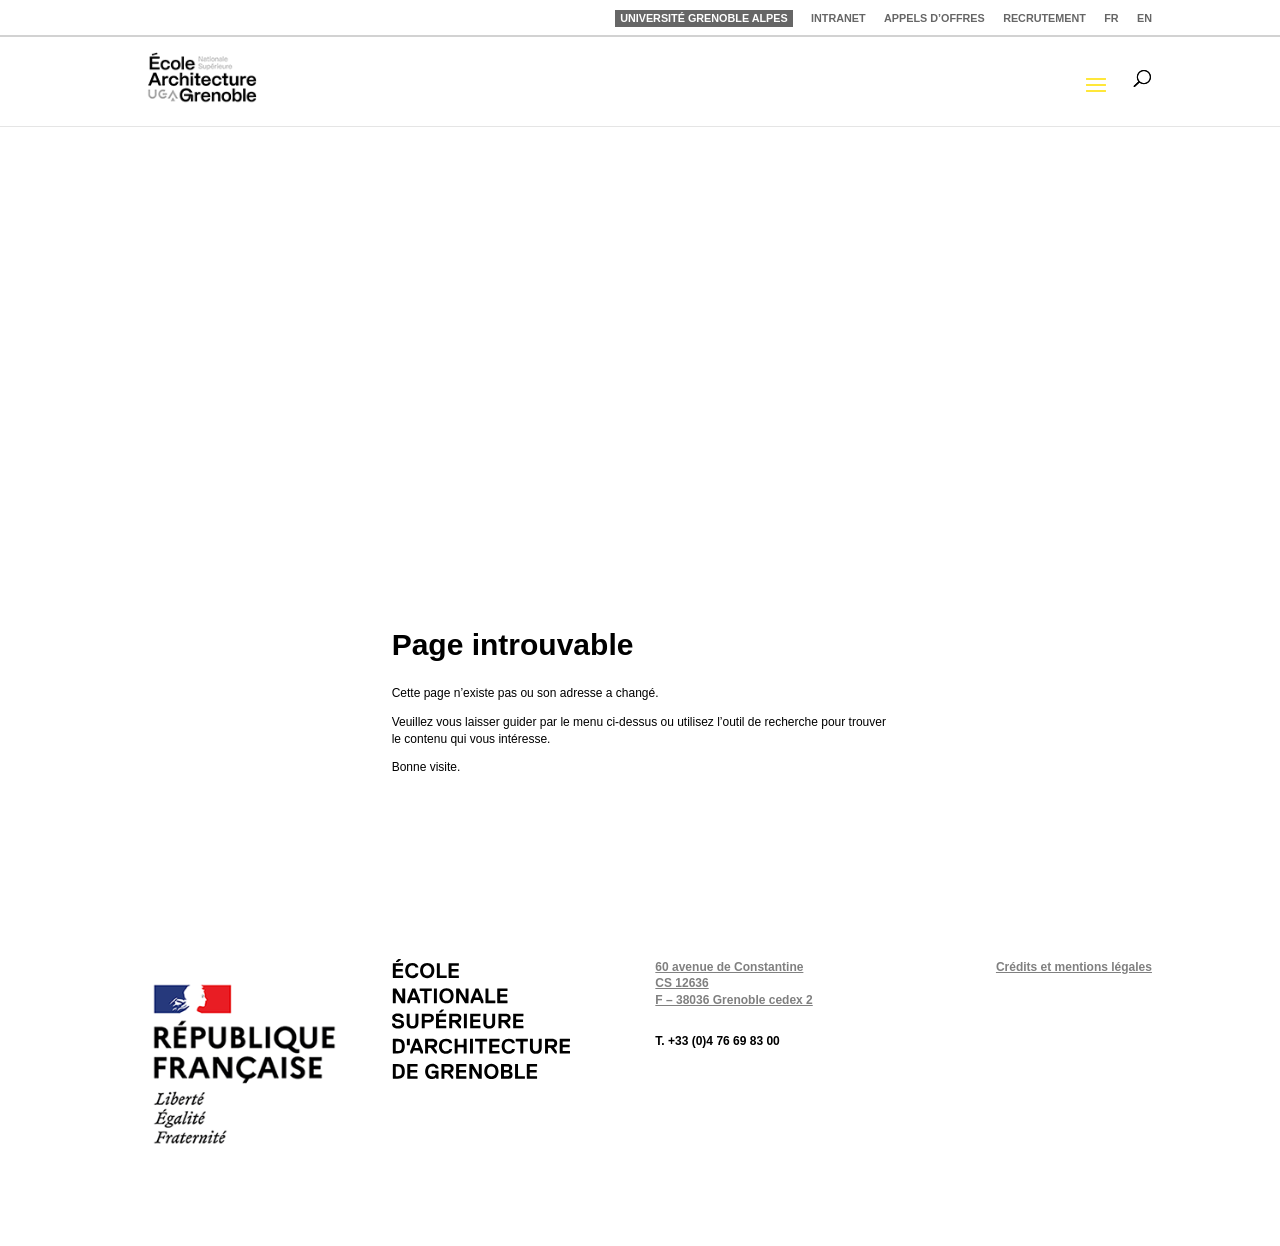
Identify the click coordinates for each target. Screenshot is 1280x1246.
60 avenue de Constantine (729, 967)
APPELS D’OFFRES (934, 18)
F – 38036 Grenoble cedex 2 (733, 1000)
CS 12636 (681, 983)
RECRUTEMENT (1044, 18)
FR (1111, 18)
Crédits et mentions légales (1074, 967)
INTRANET (838, 18)
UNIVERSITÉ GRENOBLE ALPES (704, 18)
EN (1144, 18)
